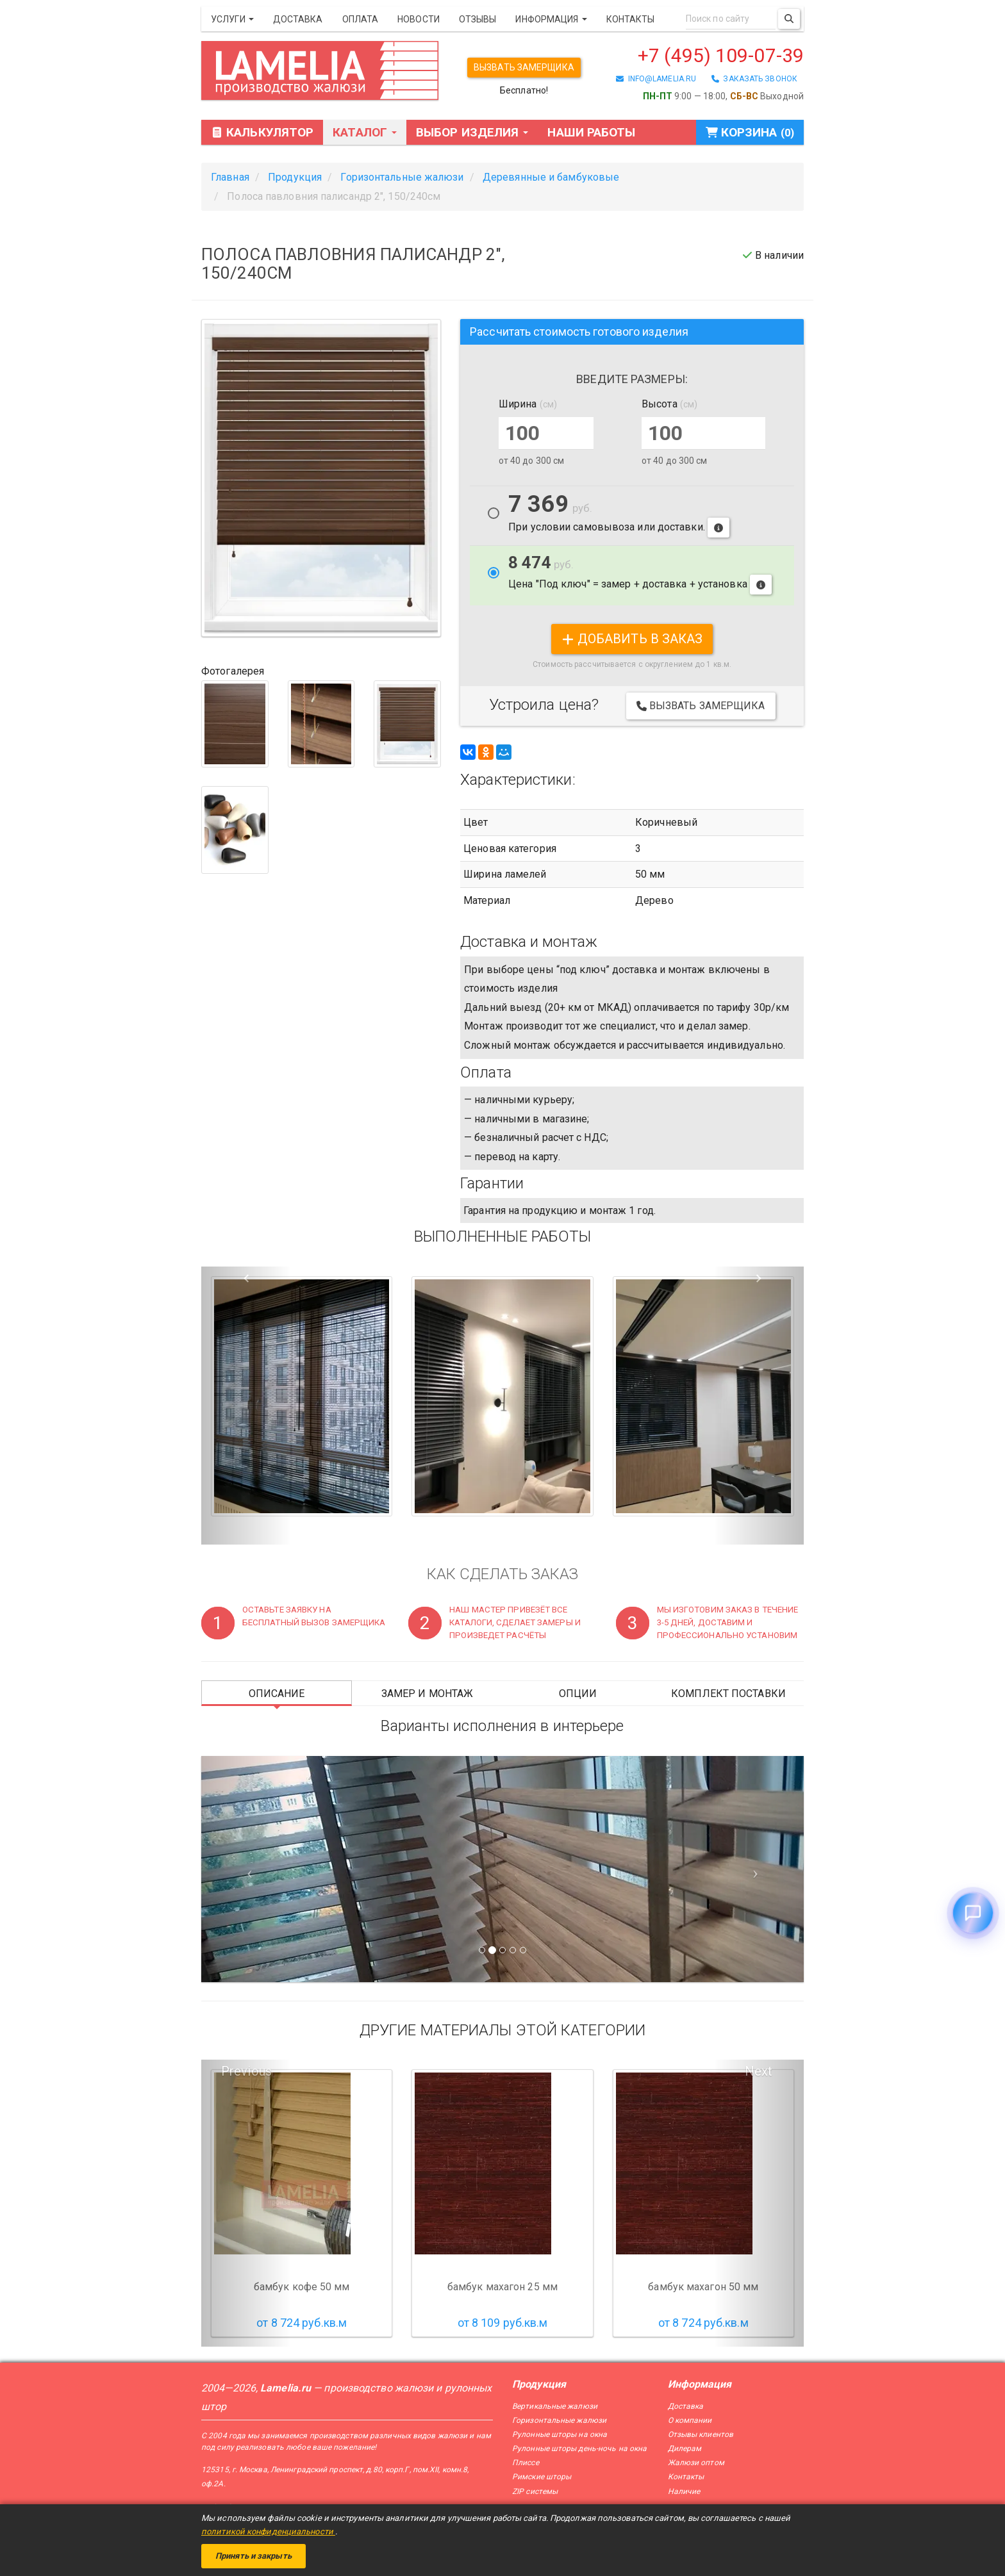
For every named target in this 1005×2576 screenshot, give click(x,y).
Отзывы (478, 19)
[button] (246, 1406)
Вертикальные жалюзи (554, 2406)
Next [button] (758, 2071)
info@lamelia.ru (656, 78)
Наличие (684, 2491)
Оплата (360, 19)
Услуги (232, 19)
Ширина (528, 404)
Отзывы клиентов (701, 2434)
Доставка (298, 19)
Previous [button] (246, 2071)
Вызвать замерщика (524, 67)
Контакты (630, 19)
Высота (669, 404)
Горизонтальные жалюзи (559, 2420)
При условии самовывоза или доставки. (618, 516)
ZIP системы (535, 2491)
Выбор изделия (472, 132)
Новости (418, 19)
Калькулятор (262, 132)
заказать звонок (754, 78)
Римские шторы (541, 2476)
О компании (690, 2420)
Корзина (750, 132)
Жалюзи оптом (696, 2462)
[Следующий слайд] (758, 1869)
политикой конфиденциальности (268, 2531)
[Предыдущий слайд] (246, 1869)
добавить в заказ (632, 638)
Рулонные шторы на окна (559, 2434)
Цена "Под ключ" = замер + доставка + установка (640, 574)
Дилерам (685, 2448)
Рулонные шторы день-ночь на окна (579, 2448)
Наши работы (591, 132)
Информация (550, 19)
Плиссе (525, 2462)
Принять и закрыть (253, 2556)
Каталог (365, 132)
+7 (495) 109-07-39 (721, 55)
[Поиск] (789, 19)
